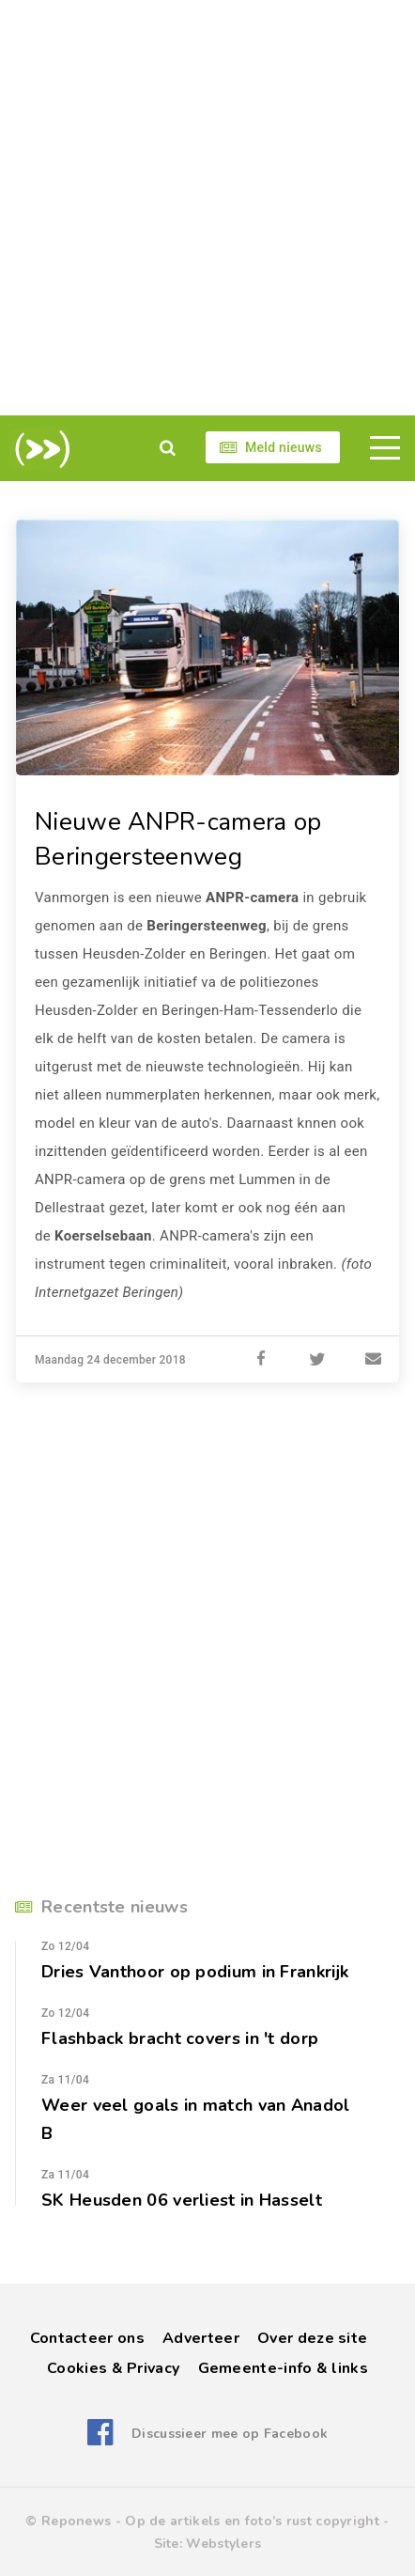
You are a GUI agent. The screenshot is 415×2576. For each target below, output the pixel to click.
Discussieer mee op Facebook (229, 2434)
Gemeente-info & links (283, 2368)
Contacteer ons (87, 2338)
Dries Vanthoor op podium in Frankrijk (195, 1971)
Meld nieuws (283, 447)
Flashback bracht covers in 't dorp (179, 2038)
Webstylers (223, 2544)
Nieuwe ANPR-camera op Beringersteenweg (178, 839)
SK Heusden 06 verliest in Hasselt (181, 2200)
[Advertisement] (207, 207)
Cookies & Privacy (113, 2368)
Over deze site (312, 2338)
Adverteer (200, 2338)
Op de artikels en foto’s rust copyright (252, 2521)
